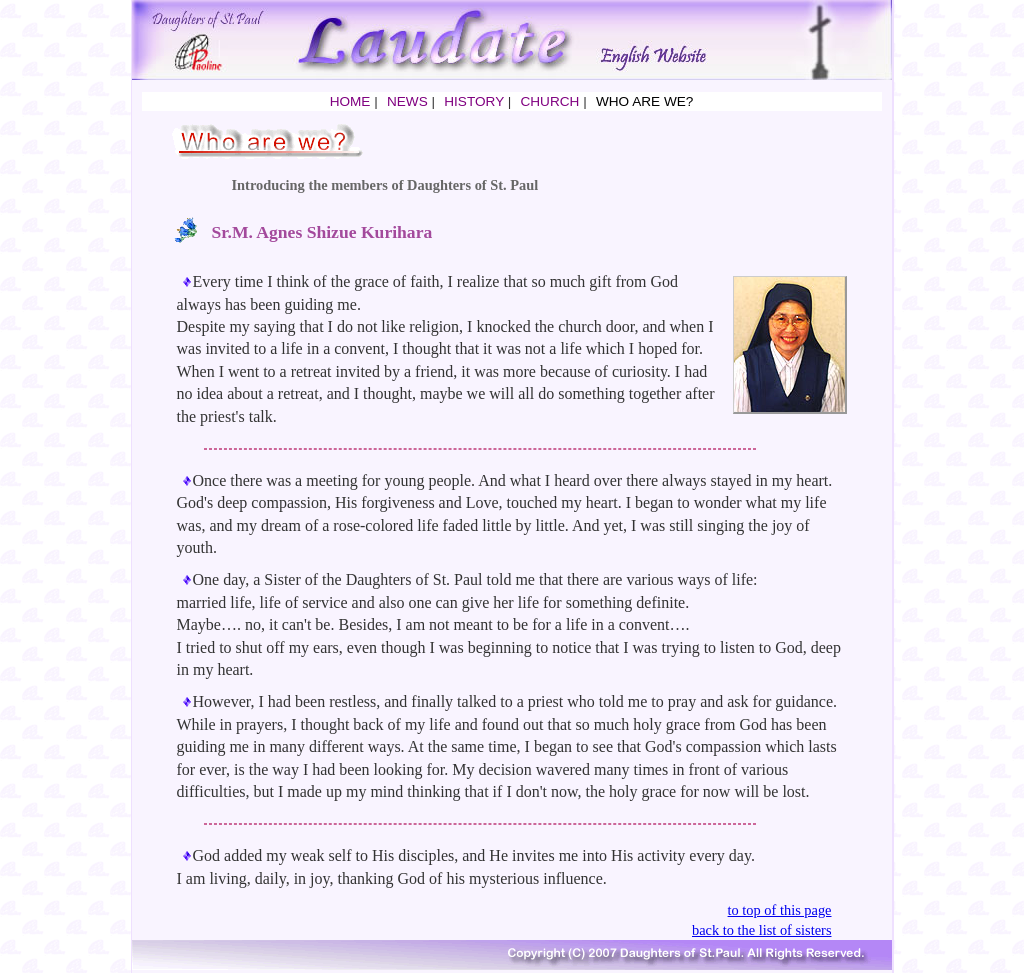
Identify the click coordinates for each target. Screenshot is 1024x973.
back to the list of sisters (762, 930)
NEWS (407, 101)
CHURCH (549, 101)
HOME (350, 101)
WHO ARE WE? (644, 101)
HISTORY (474, 101)
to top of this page (780, 910)
